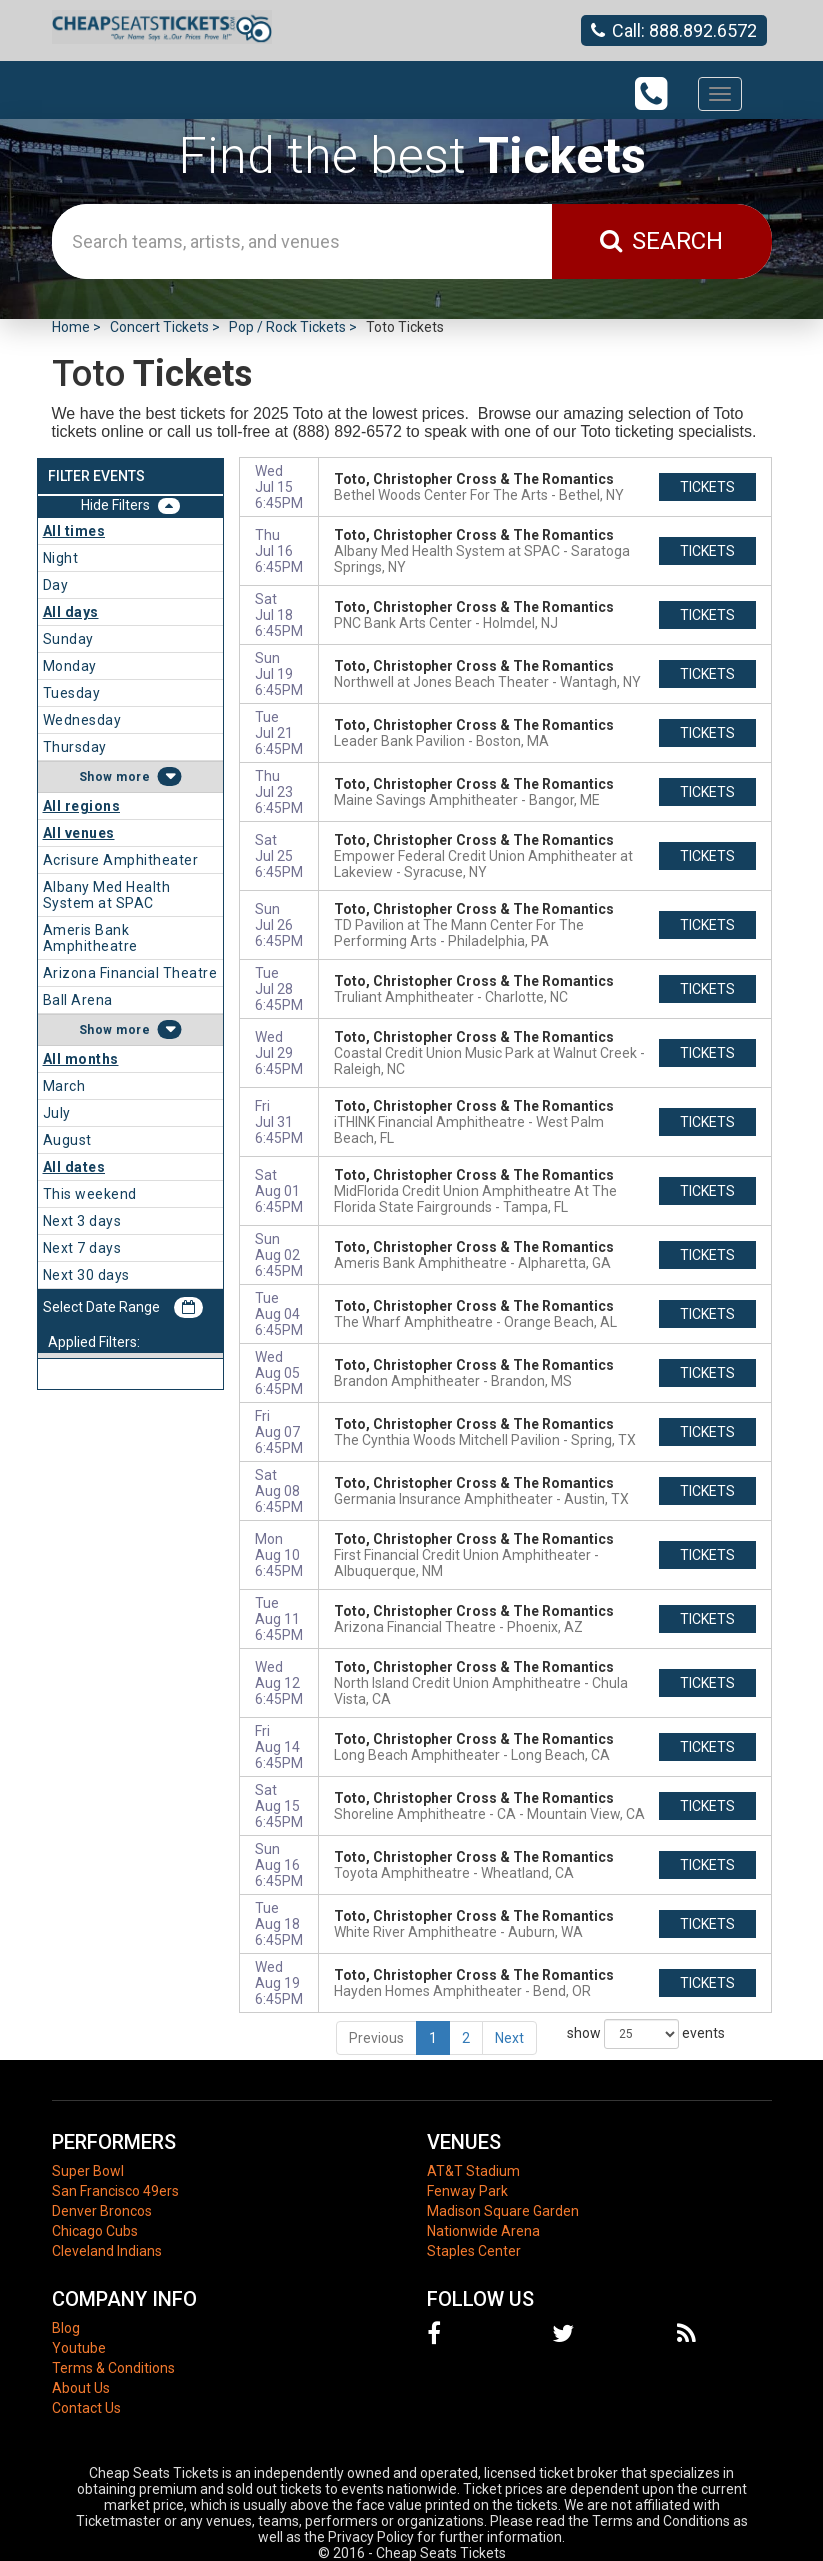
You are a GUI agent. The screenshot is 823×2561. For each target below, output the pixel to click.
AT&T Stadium (473, 2171)
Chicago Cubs (95, 2231)
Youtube (79, 2348)
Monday (70, 666)
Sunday (68, 639)
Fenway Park (467, 2191)
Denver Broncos (102, 2211)
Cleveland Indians (107, 2251)
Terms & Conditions (113, 2368)
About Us (81, 2388)
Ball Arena (78, 1000)
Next (509, 2038)
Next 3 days (82, 1221)
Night (61, 558)
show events (646, 2034)
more (133, 777)
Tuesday (72, 693)
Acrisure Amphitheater (121, 860)
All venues (79, 833)
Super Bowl (88, 2171)
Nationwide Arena (483, 2231)
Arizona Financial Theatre (130, 973)
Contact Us (86, 2408)
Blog (66, 2328)
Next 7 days (82, 1248)
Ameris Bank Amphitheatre (90, 938)
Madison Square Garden (503, 2211)
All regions (82, 806)
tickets (707, 487)
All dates (74, 1167)
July (57, 1113)
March (64, 1086)
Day (56, 585)
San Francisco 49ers (115, 2191)
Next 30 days (86, 1275)
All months (81, 1059)
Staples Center (474, 2251)
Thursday (75, 747)
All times (74, 531)
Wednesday (82, 720)
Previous (376, 2038)
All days (71, 612)
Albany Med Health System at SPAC (107, 895)
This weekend (90, 1194)
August (67, 1140)
